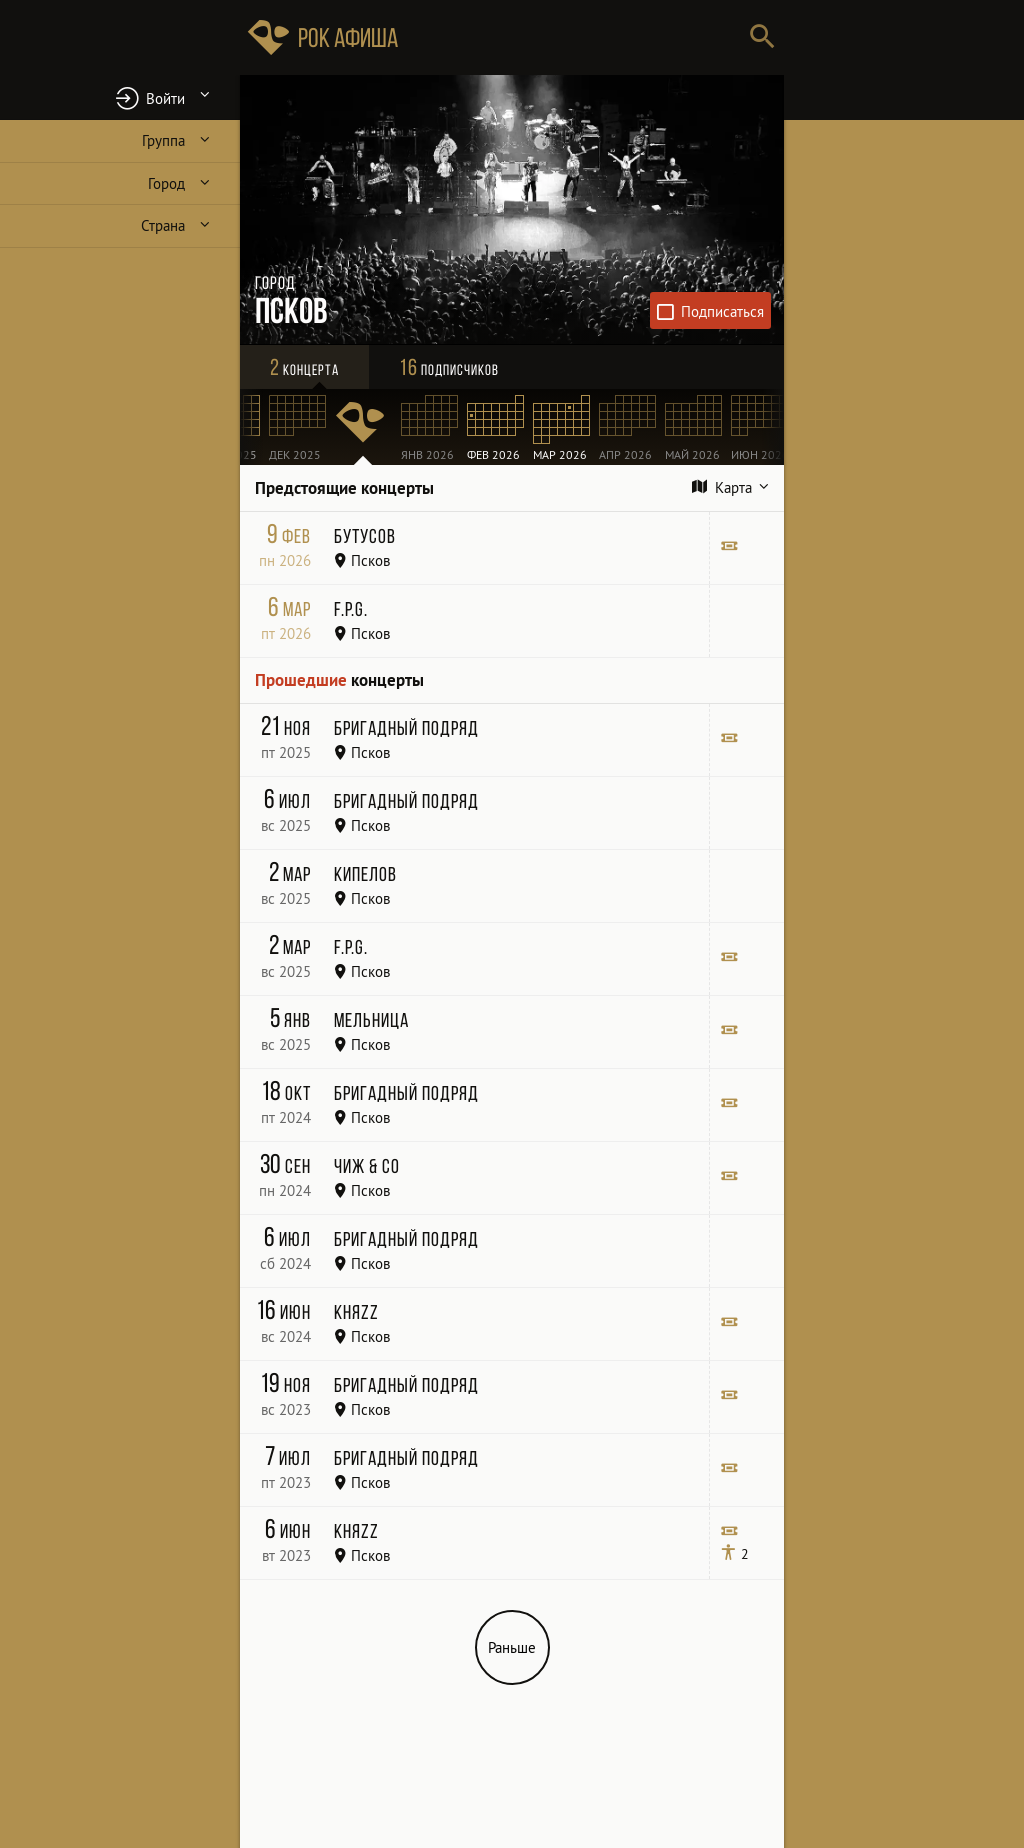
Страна (163, 225)
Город (166, 183)
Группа (163, 140)
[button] (120, 97)
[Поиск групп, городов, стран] (572, 37)
